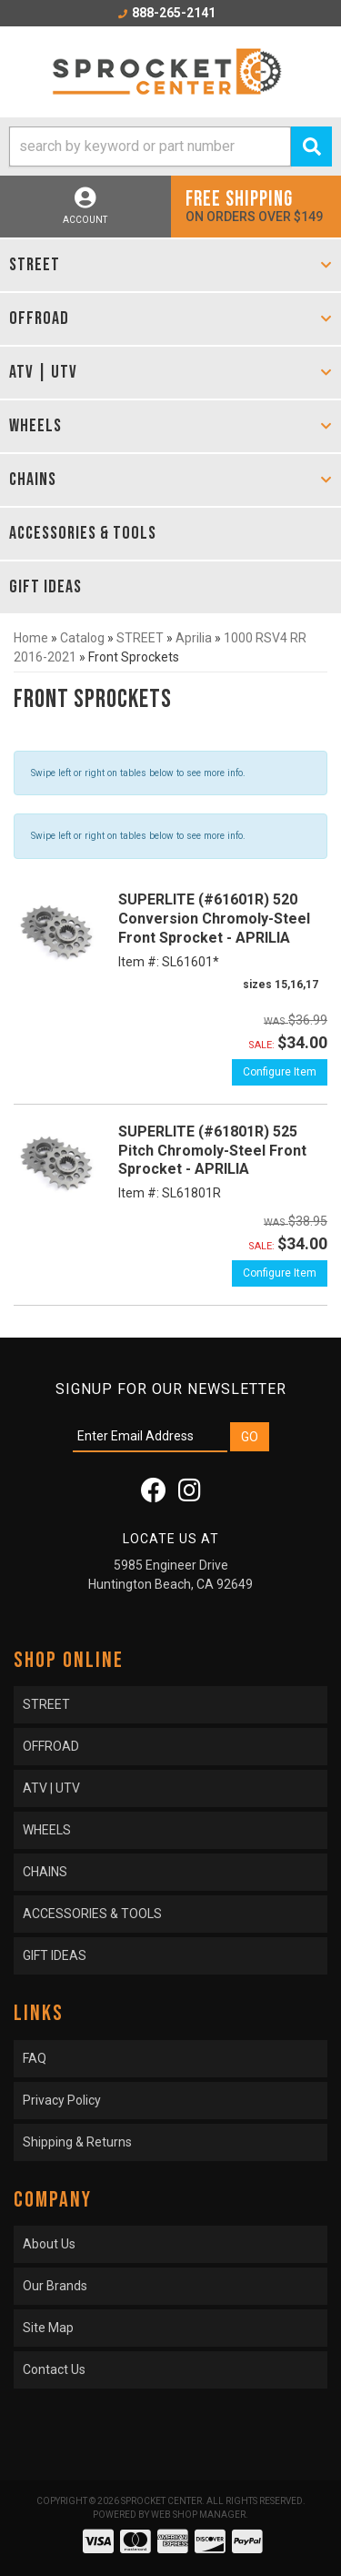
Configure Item (279, 1072)
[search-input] (150, 146)
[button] (170, 146)
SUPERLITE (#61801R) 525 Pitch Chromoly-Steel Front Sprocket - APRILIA (212, 1150)
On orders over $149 (256, 205)
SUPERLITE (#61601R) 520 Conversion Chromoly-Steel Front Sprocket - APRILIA (214, 918)
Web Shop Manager (198, 2515)
